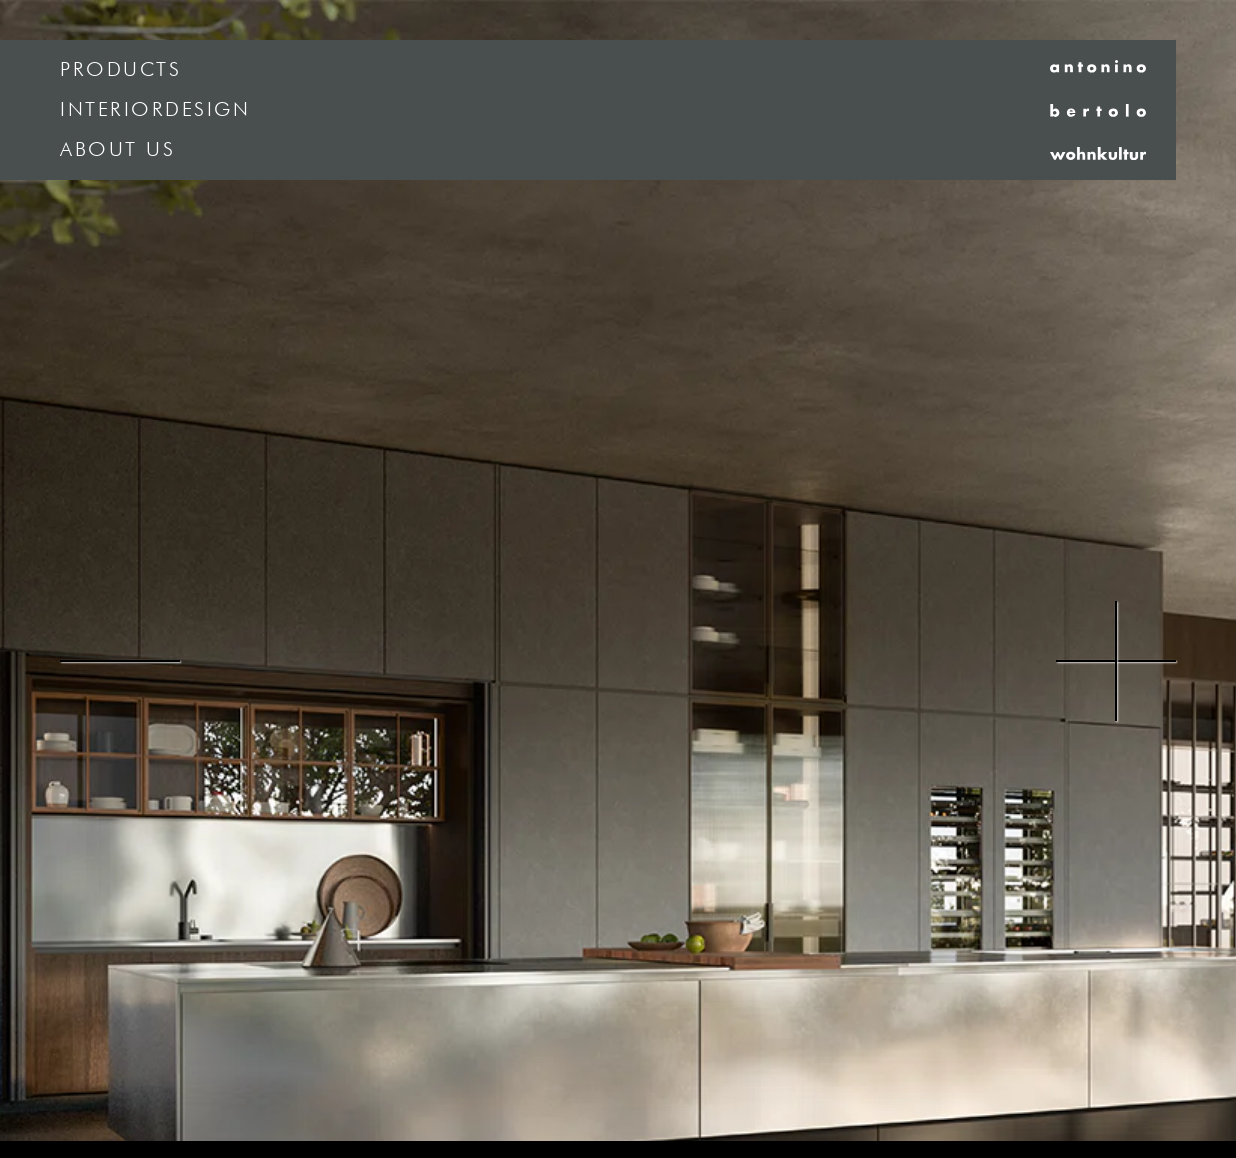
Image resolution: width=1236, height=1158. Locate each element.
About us (117, 150)
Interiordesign (155, 110)
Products (120, 70)
